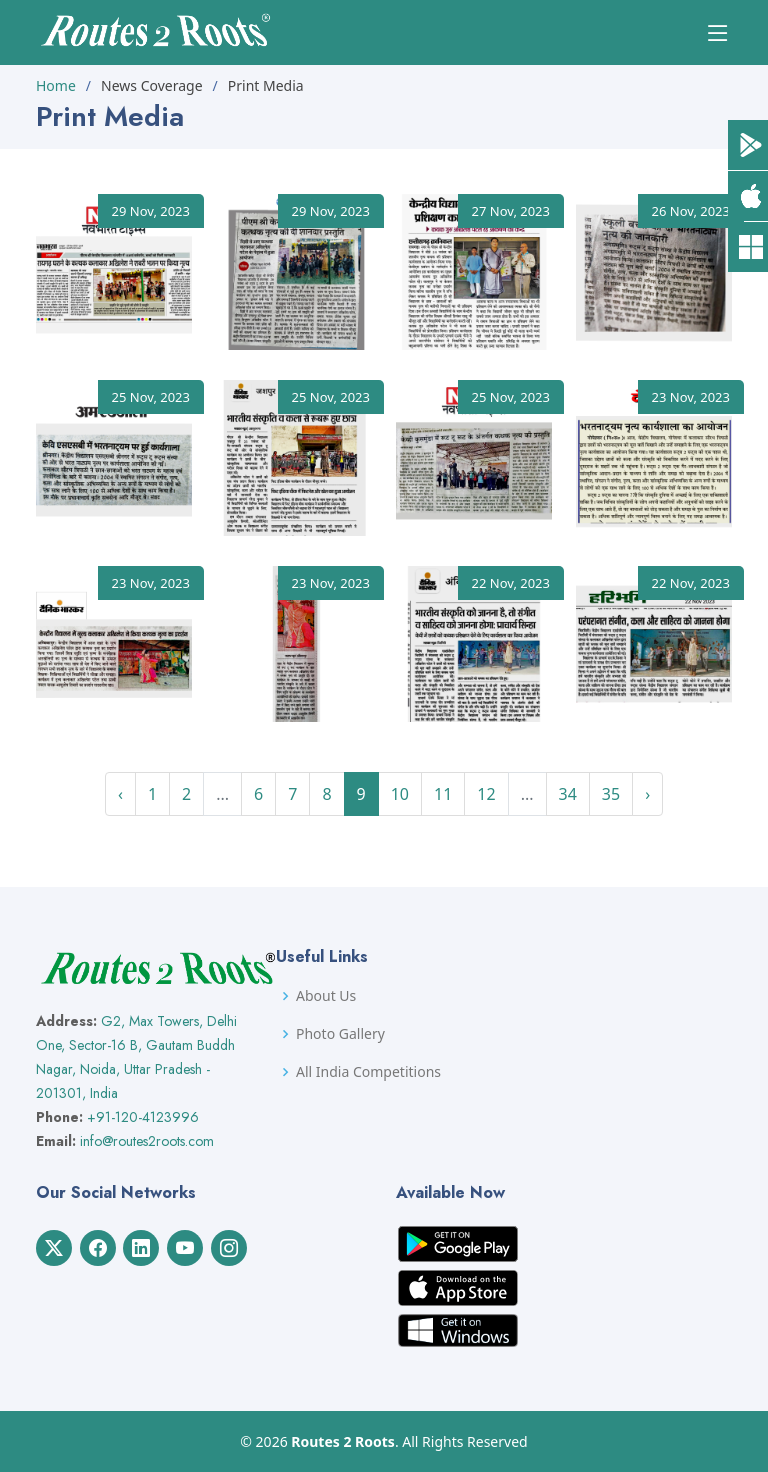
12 (486, 794)
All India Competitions (368, 1072)
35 (611, 794)
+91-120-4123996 (143, 1117)
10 (400, 794)
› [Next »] (647, 794)
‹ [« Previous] (120, 794)
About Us (326, 996)
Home (56, 85)
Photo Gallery (340, 1034)
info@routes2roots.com (147, 1141)
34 (568, 794)
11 (443, 794)
